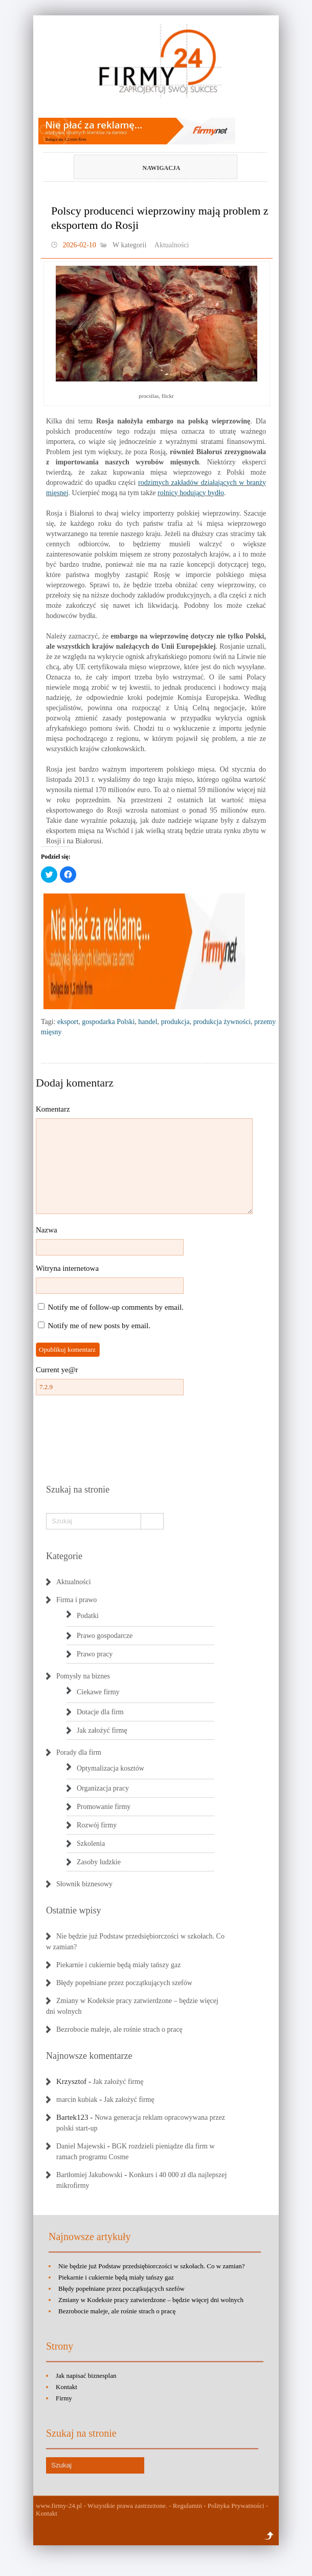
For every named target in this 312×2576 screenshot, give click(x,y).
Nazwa (46, 1230)
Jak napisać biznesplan (86, 2375)
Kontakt (66, 2387)
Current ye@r (57, 1370)
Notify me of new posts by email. (99, 1326)
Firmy (64, 2398)
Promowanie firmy (103, 1807)
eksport (67, 1022)
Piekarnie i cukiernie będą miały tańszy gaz (118, 1965)
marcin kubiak (76, 2099)
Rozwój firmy (97, 1825)
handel (147, 1022)
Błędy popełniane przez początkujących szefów (124, 1983)
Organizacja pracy (103, 1788)
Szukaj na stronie (77, 1489)
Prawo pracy (95, 1654)
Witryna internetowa (67, 1268)
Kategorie (64, 1556)
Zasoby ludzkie (99, 1862)
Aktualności (171, 245)
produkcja (175, 1022)
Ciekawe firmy (98, 1692)
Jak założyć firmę (102, 1730)
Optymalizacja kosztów (110, 1768)
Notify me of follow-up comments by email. (116, 1307)
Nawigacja (139, 168)
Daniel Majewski (80, 2146)
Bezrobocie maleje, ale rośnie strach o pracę (119, 2029)
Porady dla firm (78, 1752)
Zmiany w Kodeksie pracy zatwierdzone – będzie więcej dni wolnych (150, 2300)
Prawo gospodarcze (104, 1636)
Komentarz (53, 1109)
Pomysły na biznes (83, 1676)
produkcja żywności (222, 1022)
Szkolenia (91, 1843)
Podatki (88, 1616)
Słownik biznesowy (84, 1884)
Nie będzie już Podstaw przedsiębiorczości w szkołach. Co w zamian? (151, 2266)
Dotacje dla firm (100, 1712)
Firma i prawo (76, 1600)
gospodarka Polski (108, 1022)
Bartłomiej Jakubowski (89, 2175)
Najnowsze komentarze (89, 2056)
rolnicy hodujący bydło (191, 493)
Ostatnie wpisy (73, 1910)
